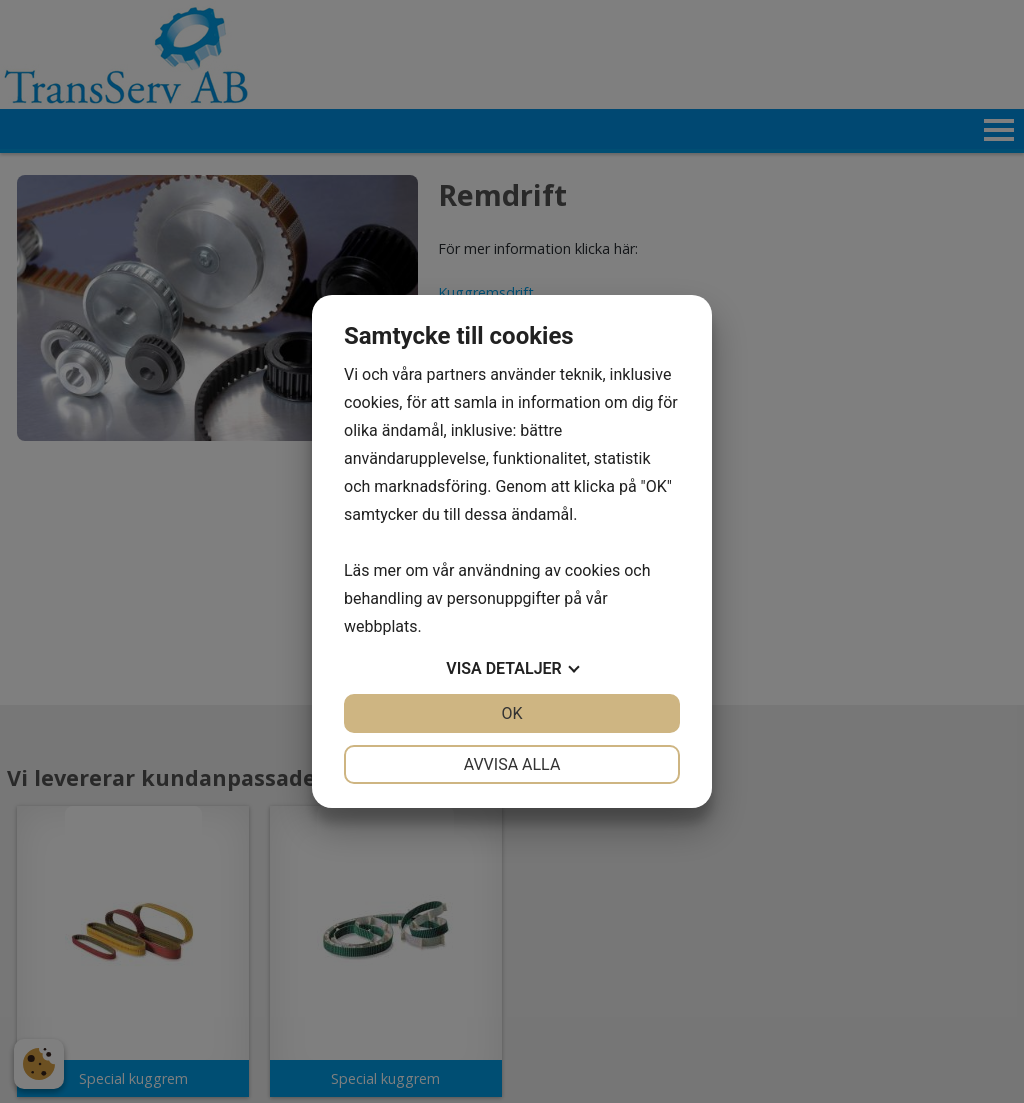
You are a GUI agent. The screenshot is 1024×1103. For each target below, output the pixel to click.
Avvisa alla (512, 764)
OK (511, 713)
